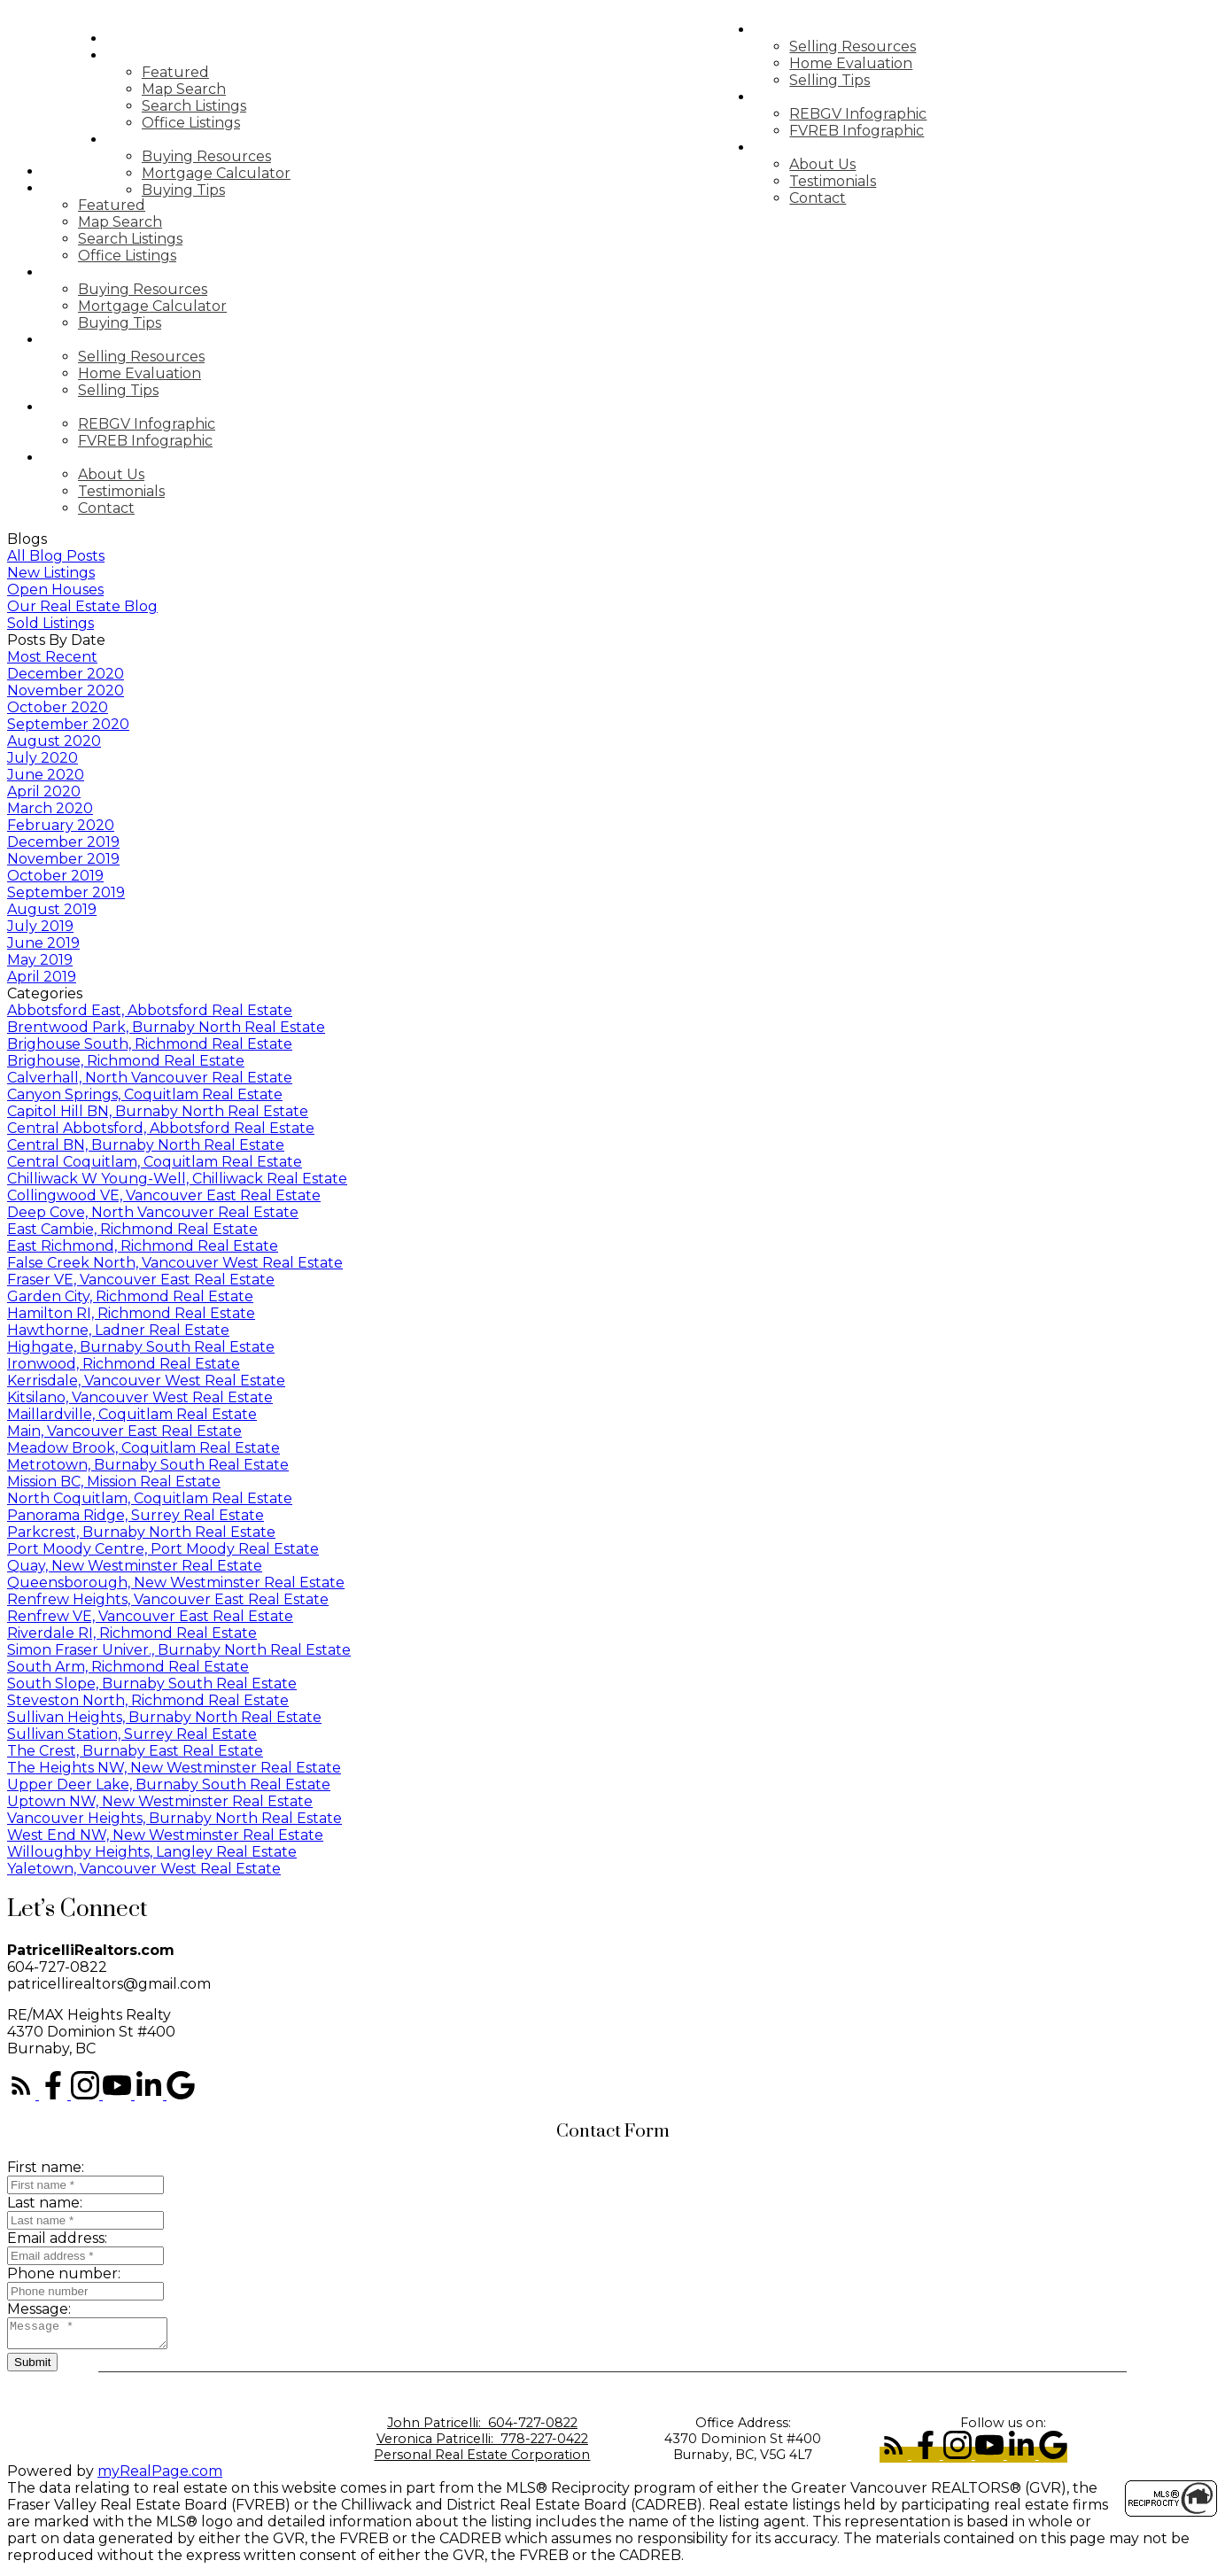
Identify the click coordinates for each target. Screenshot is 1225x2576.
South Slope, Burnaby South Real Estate (152, 1683)
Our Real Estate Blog (82, 606)
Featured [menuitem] (210, 72)
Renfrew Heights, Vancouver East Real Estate (168, 1599)
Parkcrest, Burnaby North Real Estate (141, 1532)
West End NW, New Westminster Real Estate (165, 1835)
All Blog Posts (56, 555)
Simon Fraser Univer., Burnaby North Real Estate (179, 1649)
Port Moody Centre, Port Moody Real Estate (163, 1548)
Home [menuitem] (163, 38)
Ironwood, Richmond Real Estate (123, 1363)
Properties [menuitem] (188, 55)
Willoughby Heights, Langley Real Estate (152, 1851)
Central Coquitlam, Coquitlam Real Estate (154, 1161)
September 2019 (66, 892)
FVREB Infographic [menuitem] (891, 130)
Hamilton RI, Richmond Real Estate (131, 1313)
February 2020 (60, 825)
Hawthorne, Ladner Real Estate (118, 1330)
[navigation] (612, 339)
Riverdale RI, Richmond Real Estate (132, 1633)
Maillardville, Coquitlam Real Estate (132, 1414)
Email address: (57, 2238)
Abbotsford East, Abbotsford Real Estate (149, 1010)
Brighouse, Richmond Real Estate (125, 1060)
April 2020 (44, 791)
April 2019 (41, 976)
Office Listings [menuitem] (225, 122)
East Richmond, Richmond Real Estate (142, 1246)
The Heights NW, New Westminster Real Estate (174, 1767)
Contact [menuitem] (852, 198)
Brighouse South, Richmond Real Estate (149, 1044)
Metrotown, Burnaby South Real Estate (148, 1464)
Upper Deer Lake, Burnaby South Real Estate (168, 1784)
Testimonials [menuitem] (867, 181)
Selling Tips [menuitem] (864, 80)
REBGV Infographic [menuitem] (892, 113)
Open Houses (55, 589)
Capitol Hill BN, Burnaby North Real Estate (157, 1111)
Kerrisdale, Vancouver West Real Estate (146, 1380)
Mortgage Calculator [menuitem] (250, 173)
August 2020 (54, 741)
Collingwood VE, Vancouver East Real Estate (164, 1195)
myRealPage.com (159, 2476)
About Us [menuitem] (857, 164)
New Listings (51, 572)
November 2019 (63, 858)
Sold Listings (50, 623)
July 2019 (40, 926)
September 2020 (68, 724)
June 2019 (43, 943)
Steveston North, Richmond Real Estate (148, 1700)
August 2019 (52, 909)
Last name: (44, 2202)
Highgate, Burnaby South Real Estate (141, 1346)
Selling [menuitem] (819, 29)
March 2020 (50, 808)
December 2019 (63, 842)
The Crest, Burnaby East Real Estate (135, 1750)
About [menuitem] (815, 147)
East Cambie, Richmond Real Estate (132, 1229)
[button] (23, 2094)
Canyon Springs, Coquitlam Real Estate (145, 1094)
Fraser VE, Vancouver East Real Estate (141, 1279)
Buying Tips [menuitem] (218, 190)
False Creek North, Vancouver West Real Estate (175, 1262)
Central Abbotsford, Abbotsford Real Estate (160, 1128)
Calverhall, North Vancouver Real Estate (149, 1077)
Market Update (853, 97)
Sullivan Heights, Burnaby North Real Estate (164, 1717)
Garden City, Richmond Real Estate (130, 1296)
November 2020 (65, 690)
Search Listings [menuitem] (228, 105)
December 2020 (65, 673)
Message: (39, 2309)
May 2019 (40, 959)
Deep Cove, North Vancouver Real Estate (152, 1212)
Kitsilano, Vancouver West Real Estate (140, 1397)
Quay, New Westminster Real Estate (134, 1565)
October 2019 (55, 875)
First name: (45, 2167)
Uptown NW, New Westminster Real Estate (160, 1801)
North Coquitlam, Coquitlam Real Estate (149, 1498)
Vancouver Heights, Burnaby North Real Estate (174, 1818)
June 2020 (45, 774)
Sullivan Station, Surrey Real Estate (132, 1734)
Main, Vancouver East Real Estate (124, 1431)
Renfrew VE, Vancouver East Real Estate (150, 1616)
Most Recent (52, 656)
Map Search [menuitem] (218, 89)
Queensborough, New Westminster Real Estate (176, 1582)
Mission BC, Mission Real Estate (114, 1481)
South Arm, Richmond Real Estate (128, 1666)
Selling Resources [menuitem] (887, 46)
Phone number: (63, 2273)
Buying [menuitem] (169, 139)
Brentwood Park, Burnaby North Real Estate (166, 1027)
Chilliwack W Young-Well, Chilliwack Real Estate (177, 1178)
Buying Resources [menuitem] (241, 156)
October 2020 (57, 707)
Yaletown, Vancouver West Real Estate (144, 1868)
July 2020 (42, 757)
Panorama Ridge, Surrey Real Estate (135, 1515)
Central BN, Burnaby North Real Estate (145, 1145)
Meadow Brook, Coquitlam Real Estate (143, 1447)
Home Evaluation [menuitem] (885, 63)
